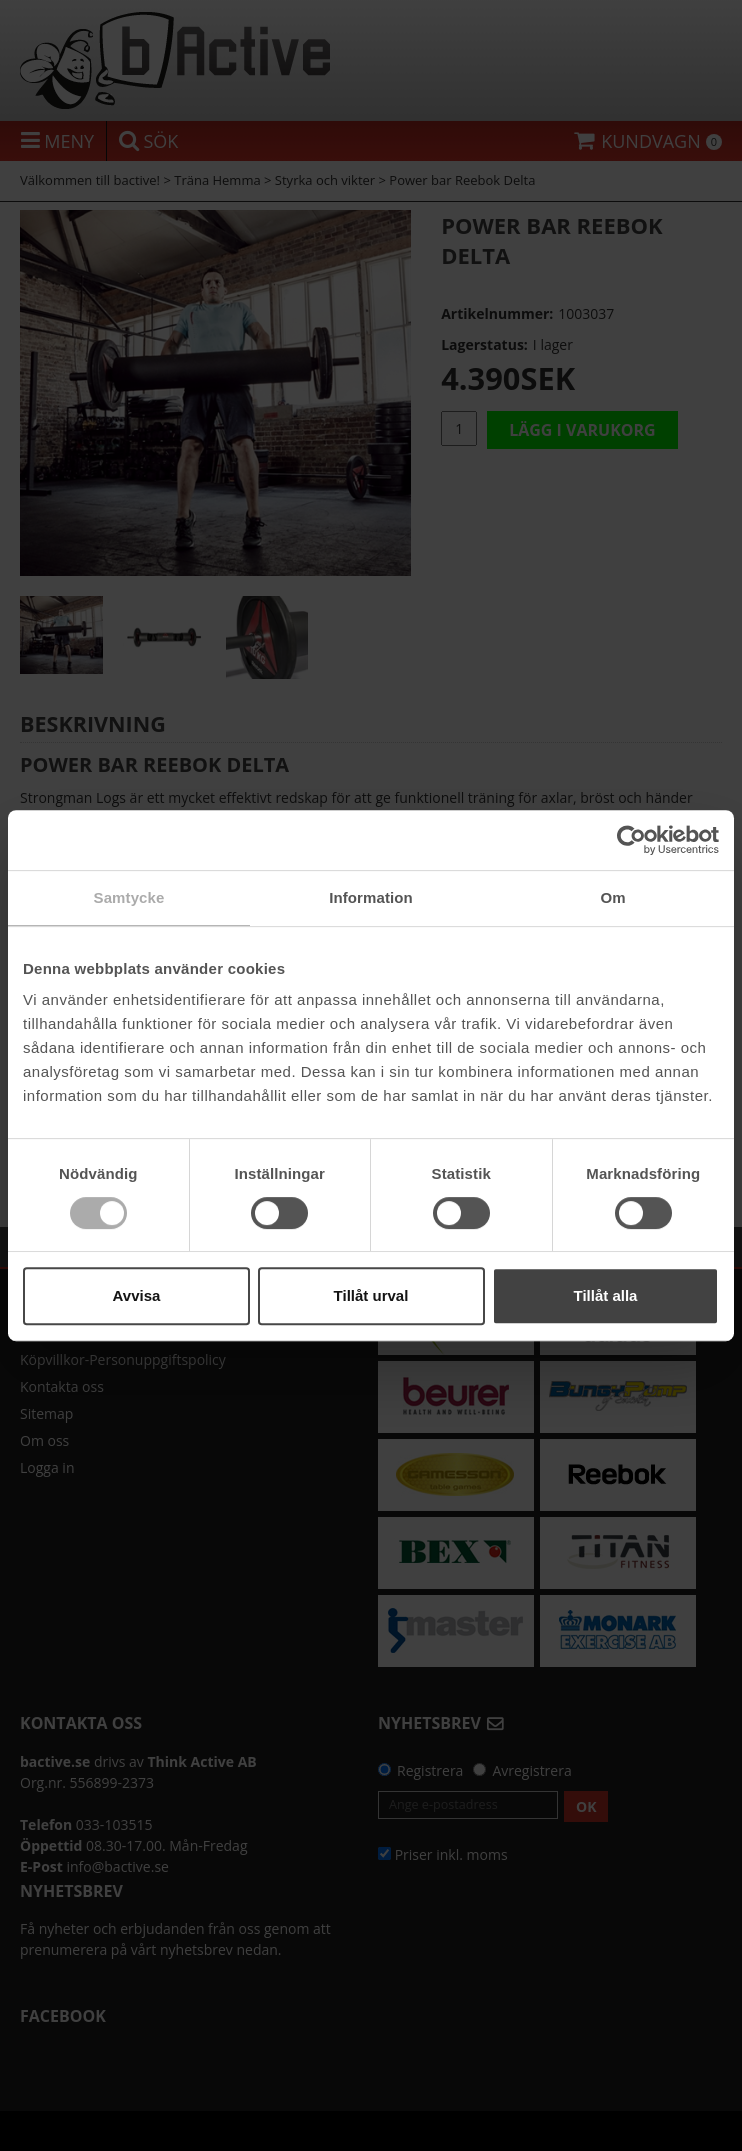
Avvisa (137, 1295)
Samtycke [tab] (129, 897)
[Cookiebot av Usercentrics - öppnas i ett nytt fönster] (631, 840)
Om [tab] (612, 897)
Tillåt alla (606, 1295)
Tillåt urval (371, 1295)
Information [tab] (371, 897)
